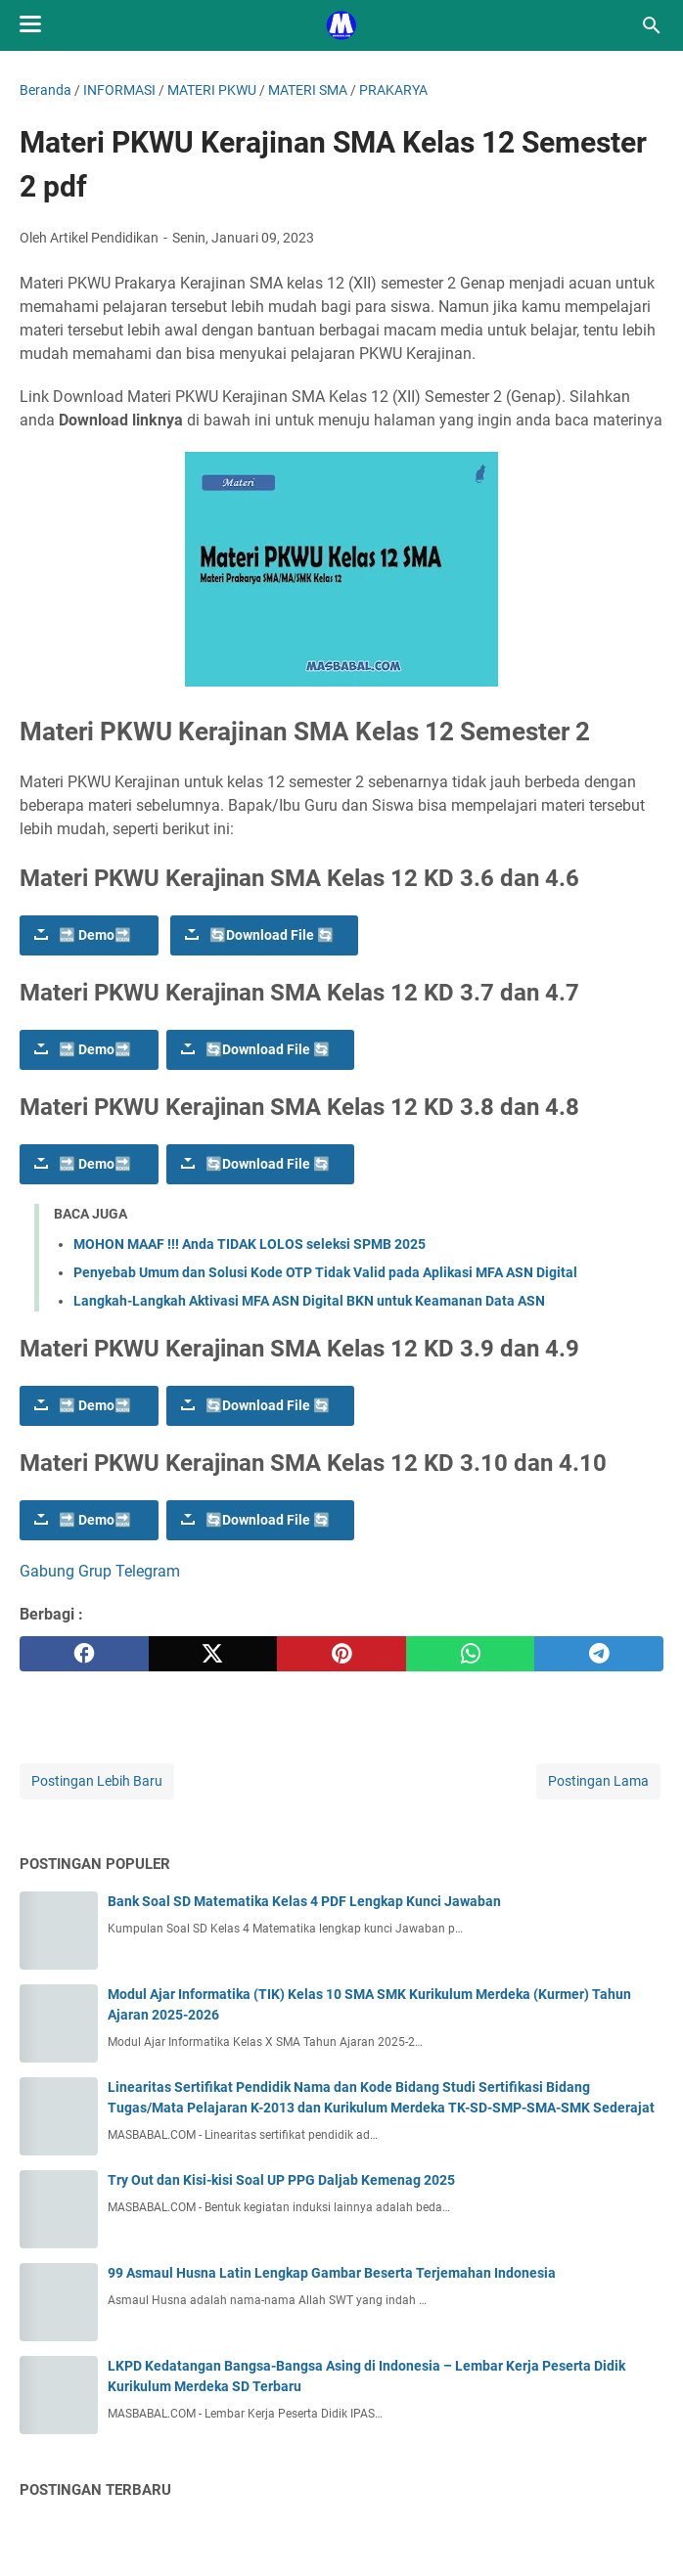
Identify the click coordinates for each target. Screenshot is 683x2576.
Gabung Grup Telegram (100, 1571)
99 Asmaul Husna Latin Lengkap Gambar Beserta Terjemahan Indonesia (332, 2273)
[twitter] (213, 1653)
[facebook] (84, 1653)
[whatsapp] (470, 1653)
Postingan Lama (598, 1781)
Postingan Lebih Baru (96, 1781)
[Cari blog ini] (651, 25)
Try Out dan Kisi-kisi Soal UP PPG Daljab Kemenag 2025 (281, 2180)
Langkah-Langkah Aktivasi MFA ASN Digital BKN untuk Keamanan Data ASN (309, 1301)
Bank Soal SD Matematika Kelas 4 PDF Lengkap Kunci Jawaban (304, 1901)
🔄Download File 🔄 (271, 935)
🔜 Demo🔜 (96, 935)
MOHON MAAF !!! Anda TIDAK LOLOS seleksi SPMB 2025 (249, 1244)
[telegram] (598, 1653)
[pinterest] (341, 1653)
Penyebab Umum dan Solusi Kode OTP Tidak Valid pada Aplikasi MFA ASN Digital (325, 1272)
